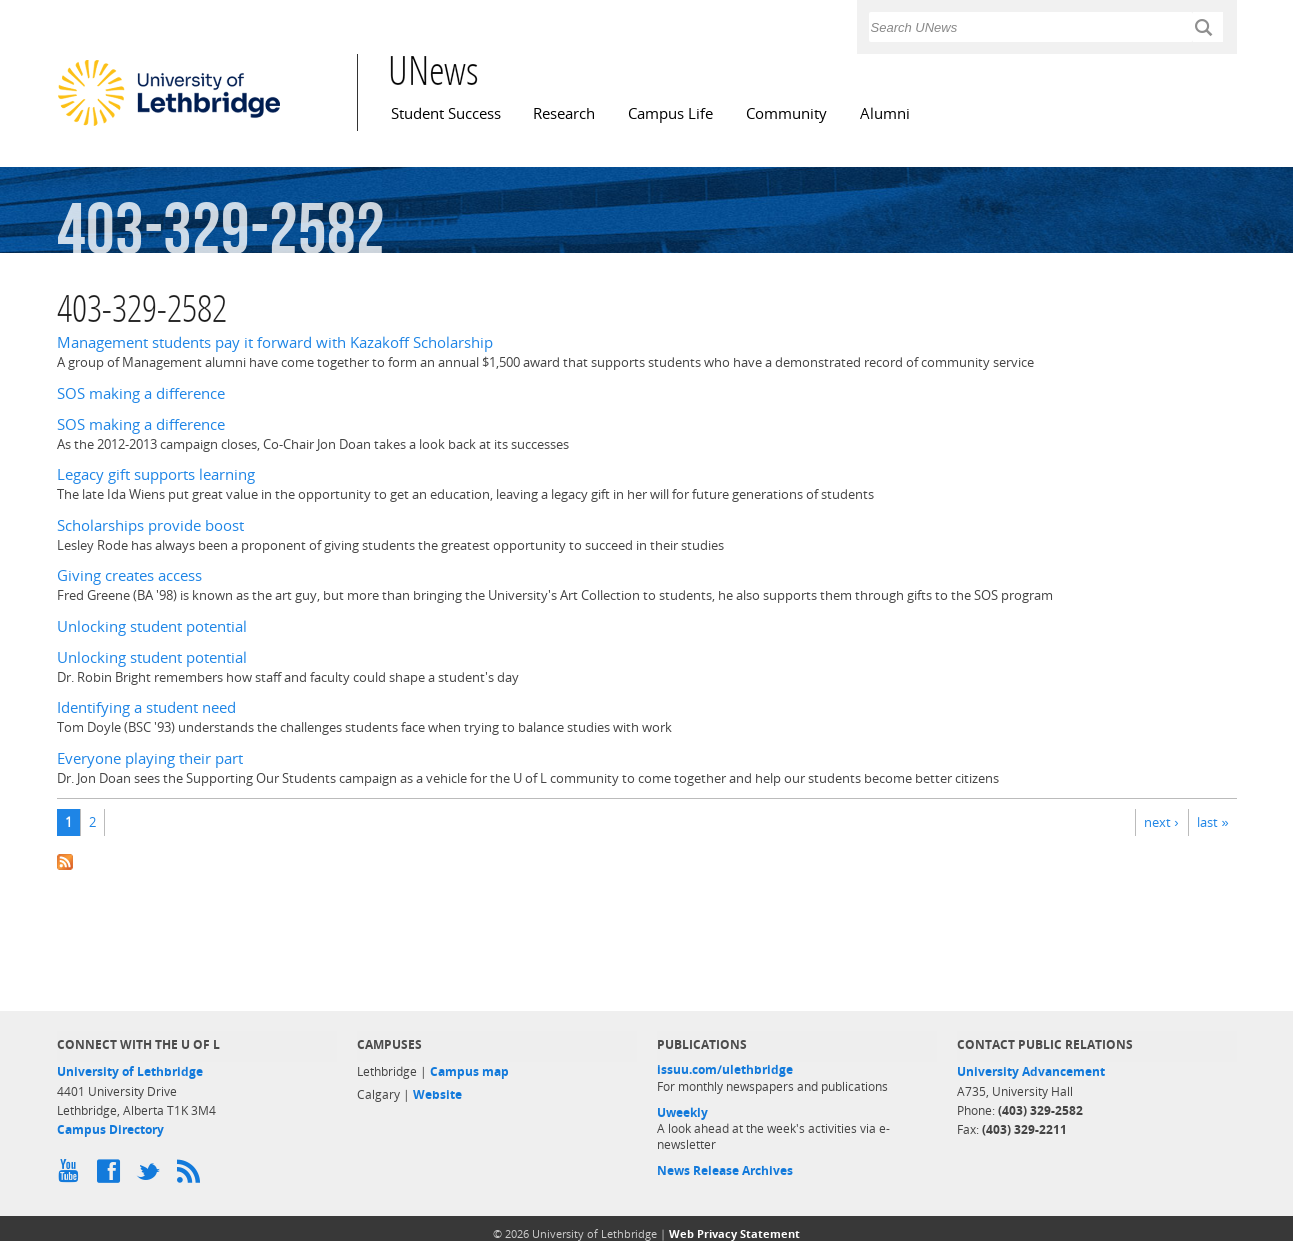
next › (1161, 822)
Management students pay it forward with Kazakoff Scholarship (275, 342)
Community (786, 113)
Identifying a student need (146, 707)
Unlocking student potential (152, 626)
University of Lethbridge (130, 1071)
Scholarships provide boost (150, 525)
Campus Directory (110, 1129)
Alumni (885, 113)
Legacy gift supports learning (156, 474)
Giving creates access (129, 575)
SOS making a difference (141, 393)
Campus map (469, 1071)
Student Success (446, 113)
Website (437, 1094)
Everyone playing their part (150, 758)
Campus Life (670, 113)
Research (564, 113)
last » (1212, 822)
